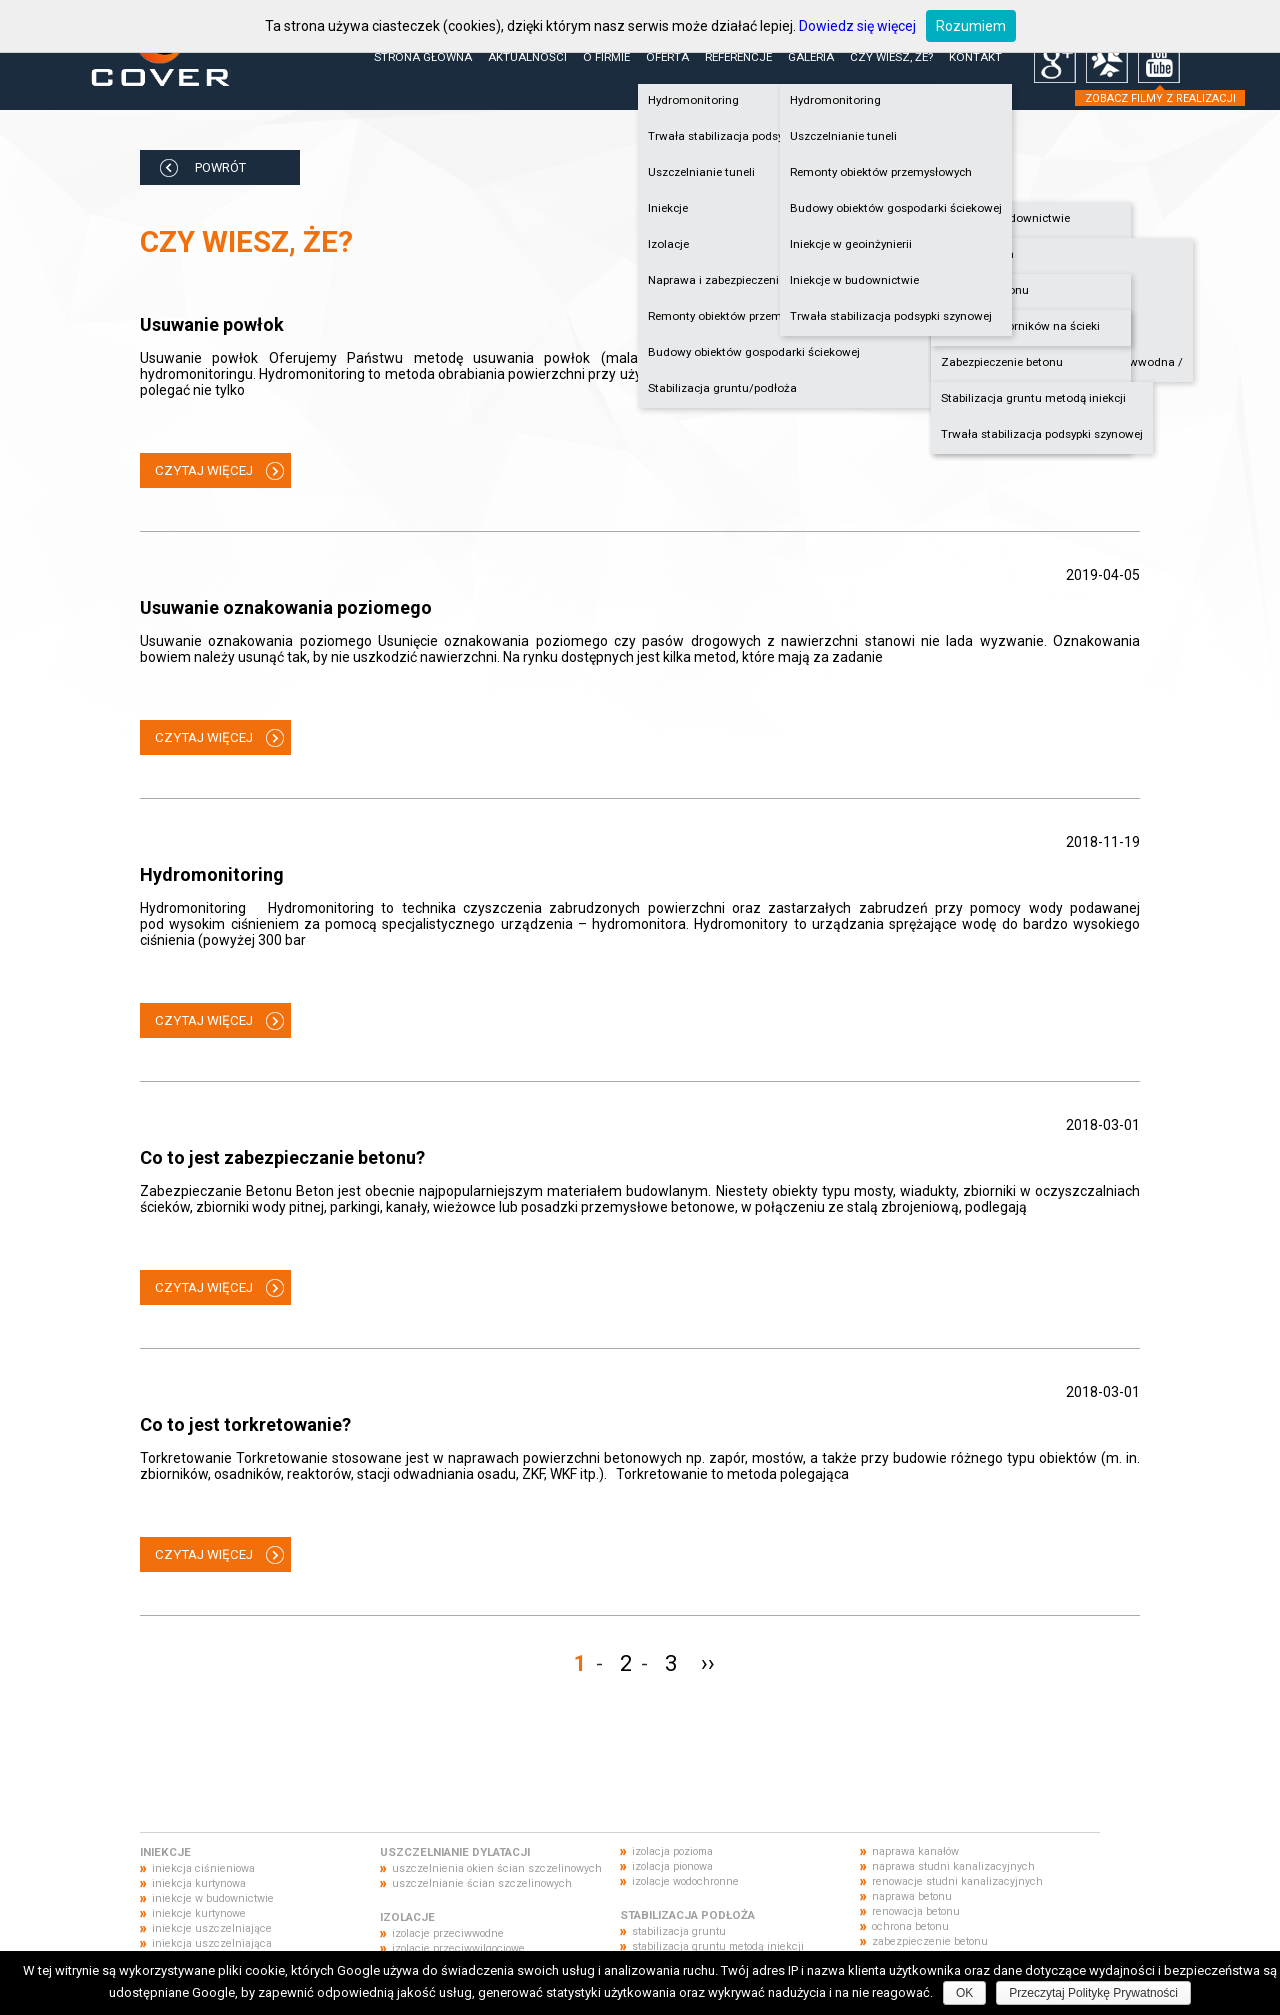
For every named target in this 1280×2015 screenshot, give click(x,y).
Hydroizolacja (977, 254)
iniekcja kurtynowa (199, 1883)
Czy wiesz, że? (891, 57)
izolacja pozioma (672, 1851)
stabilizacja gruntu (679, 1931)
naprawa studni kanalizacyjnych (953, 1866)
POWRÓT (220, 167)
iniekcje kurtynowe (199, 1913)
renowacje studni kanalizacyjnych (957, 1881)
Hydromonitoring (835, 100)
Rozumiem (971, 26)
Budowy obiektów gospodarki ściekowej (754, 352)
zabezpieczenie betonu (930, 1941)
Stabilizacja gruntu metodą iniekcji (1033, 398)
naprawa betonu (912, 1896)
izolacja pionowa (672, 1866)
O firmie (606, 57)
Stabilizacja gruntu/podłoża (722, 388)
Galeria (811, 57)
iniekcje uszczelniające (212, 1928)
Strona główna (423, 57)
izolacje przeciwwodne (448, 1933)
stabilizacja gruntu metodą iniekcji (718, 1946)
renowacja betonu (916, 1911)
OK (964, 1993)
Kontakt (975, 57)
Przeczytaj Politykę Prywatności (1093, 1993)
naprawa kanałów (915, 1851)
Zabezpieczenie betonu (1002, 362)
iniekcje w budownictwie (213, 1898)
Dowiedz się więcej (857, 26)
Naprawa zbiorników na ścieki (1020, 326)
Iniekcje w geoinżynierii (851, 244)
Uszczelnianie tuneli (843, 136)
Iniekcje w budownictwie (1005, 218)
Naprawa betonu (985, 290)
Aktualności (527, 57)
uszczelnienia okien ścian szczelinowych (497, 1868)
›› (708, 1663)
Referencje (738, 57)
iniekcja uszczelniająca (212, 1943)
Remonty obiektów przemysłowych (881, 172)
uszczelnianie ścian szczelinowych (482, 1883)
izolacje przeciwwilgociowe (458, 1948)
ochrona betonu (910, 1926)
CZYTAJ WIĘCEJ (204, 470)
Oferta (667, 57)
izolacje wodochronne (685, 1881)
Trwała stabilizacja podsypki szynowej (1042, 434)
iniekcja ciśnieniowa (203, 1868)
